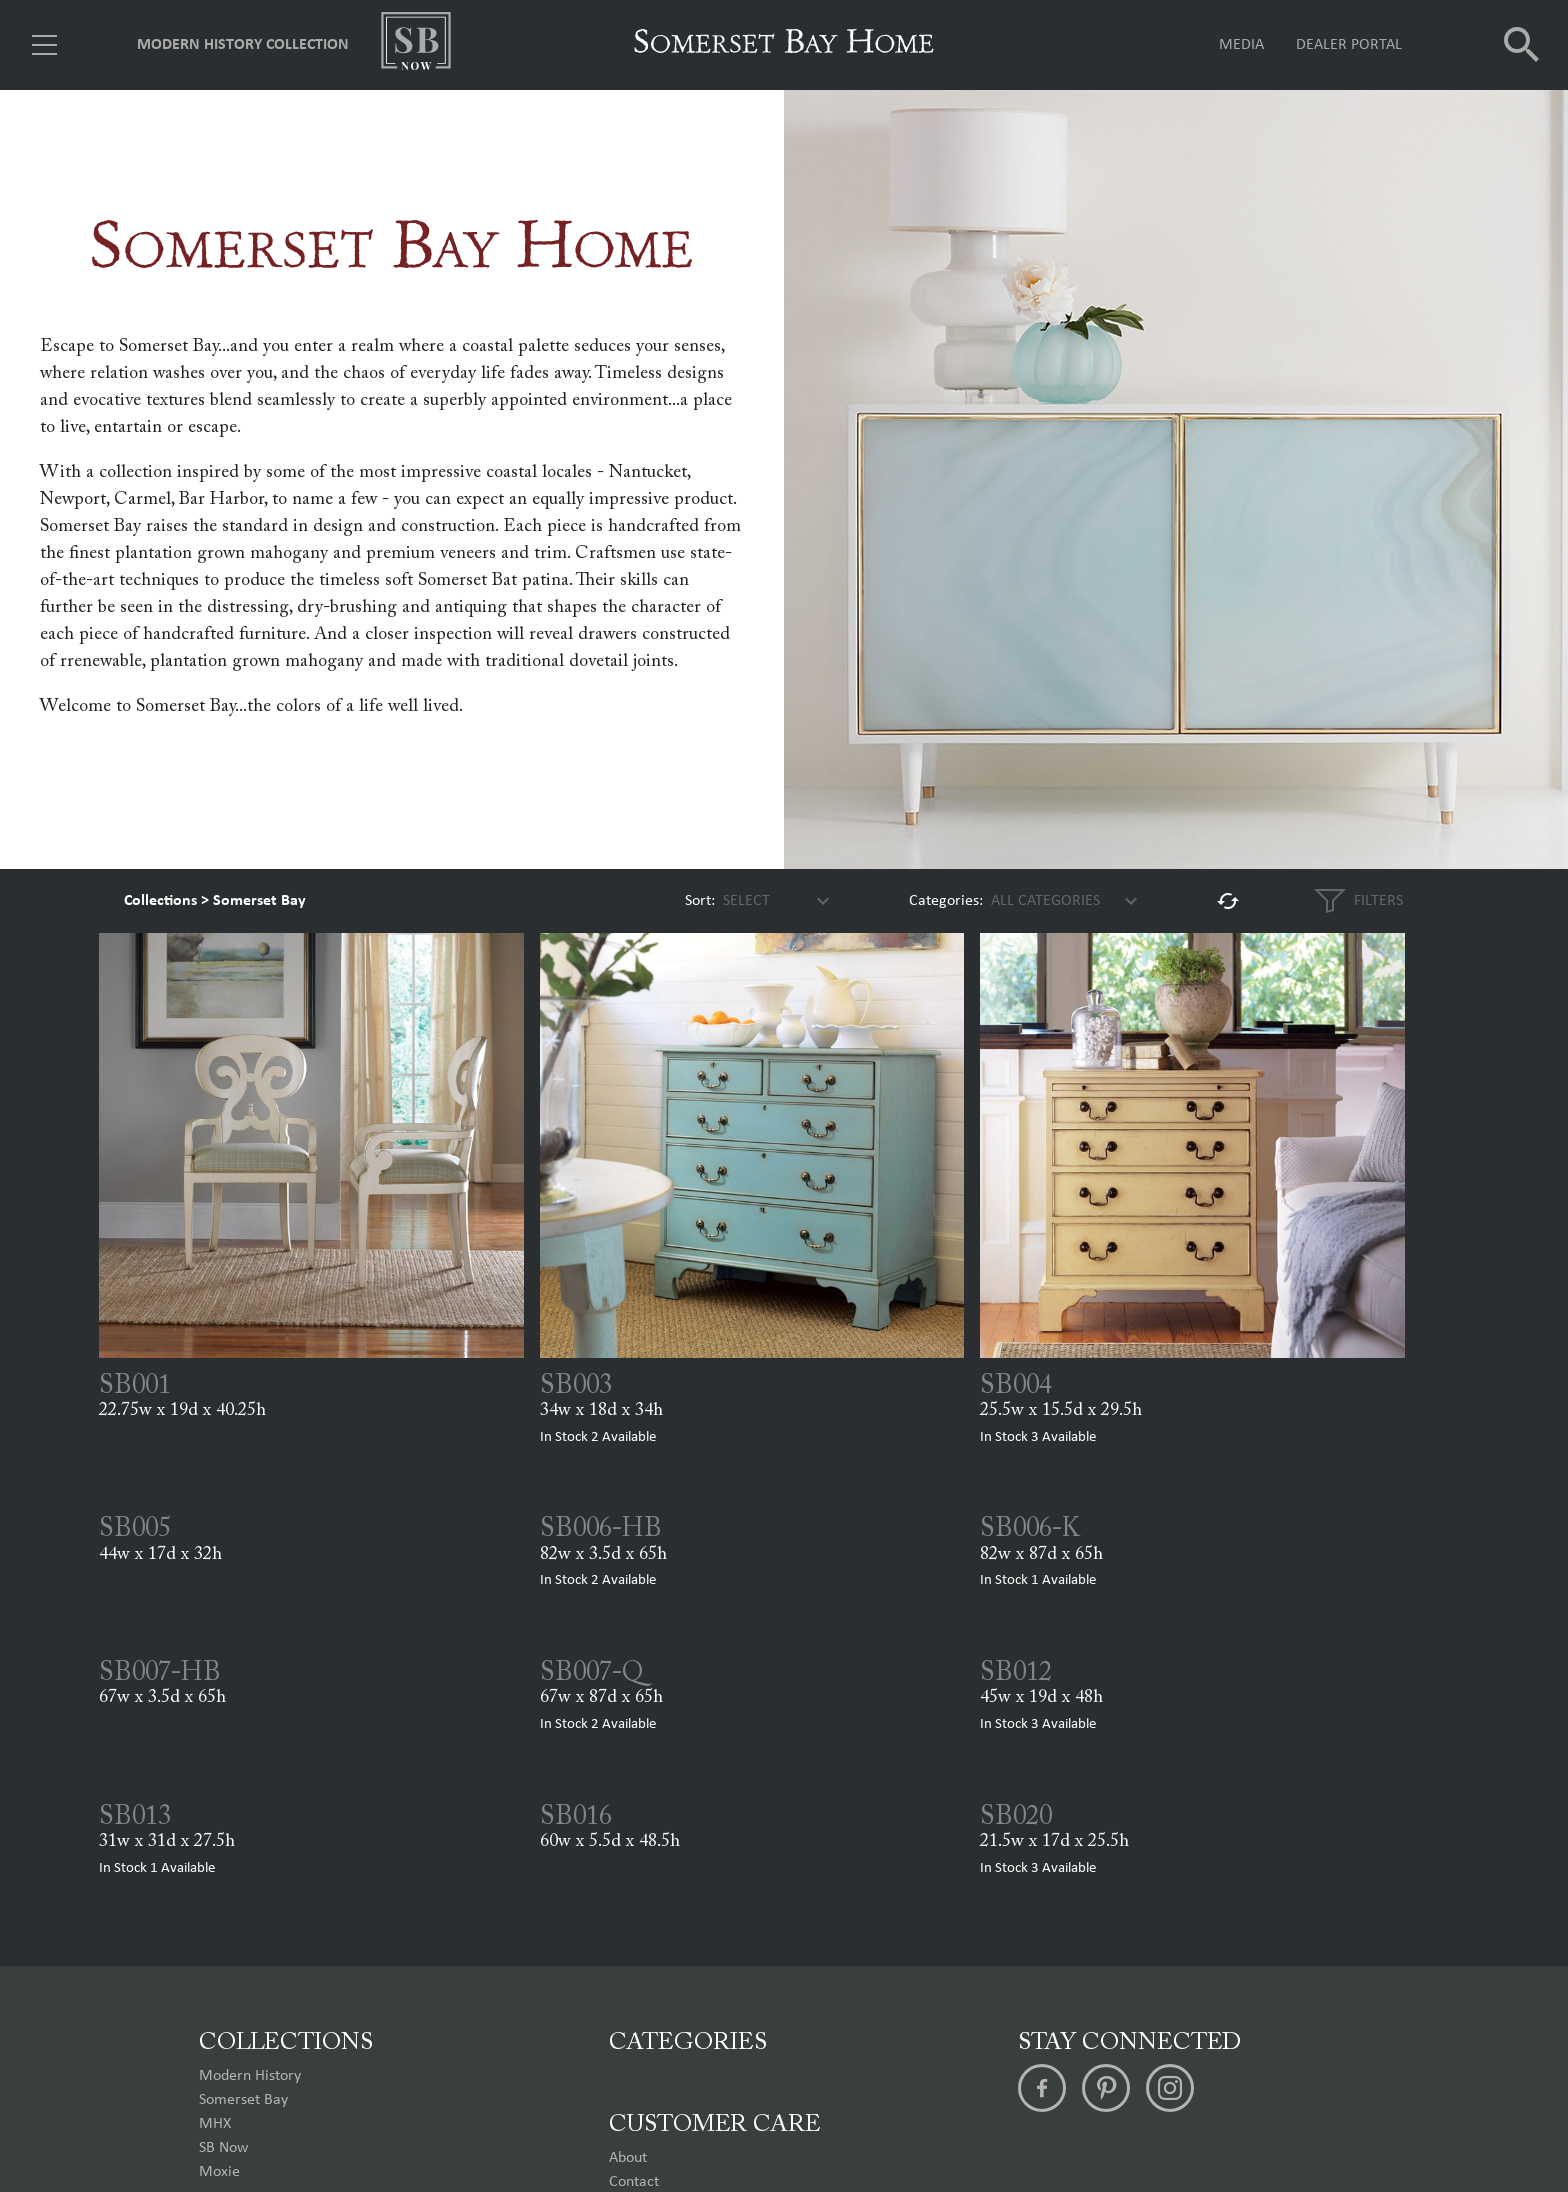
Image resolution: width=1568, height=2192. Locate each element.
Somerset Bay (259, 901)
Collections (160, 901)
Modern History (250, 2076)
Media (1241, 45)
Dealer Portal (1349, 45)
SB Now (223, 2148)
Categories (688, 2043)
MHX (215, 2124)
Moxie (219, 2172)
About (628, 2158)
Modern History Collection (243, 45)
